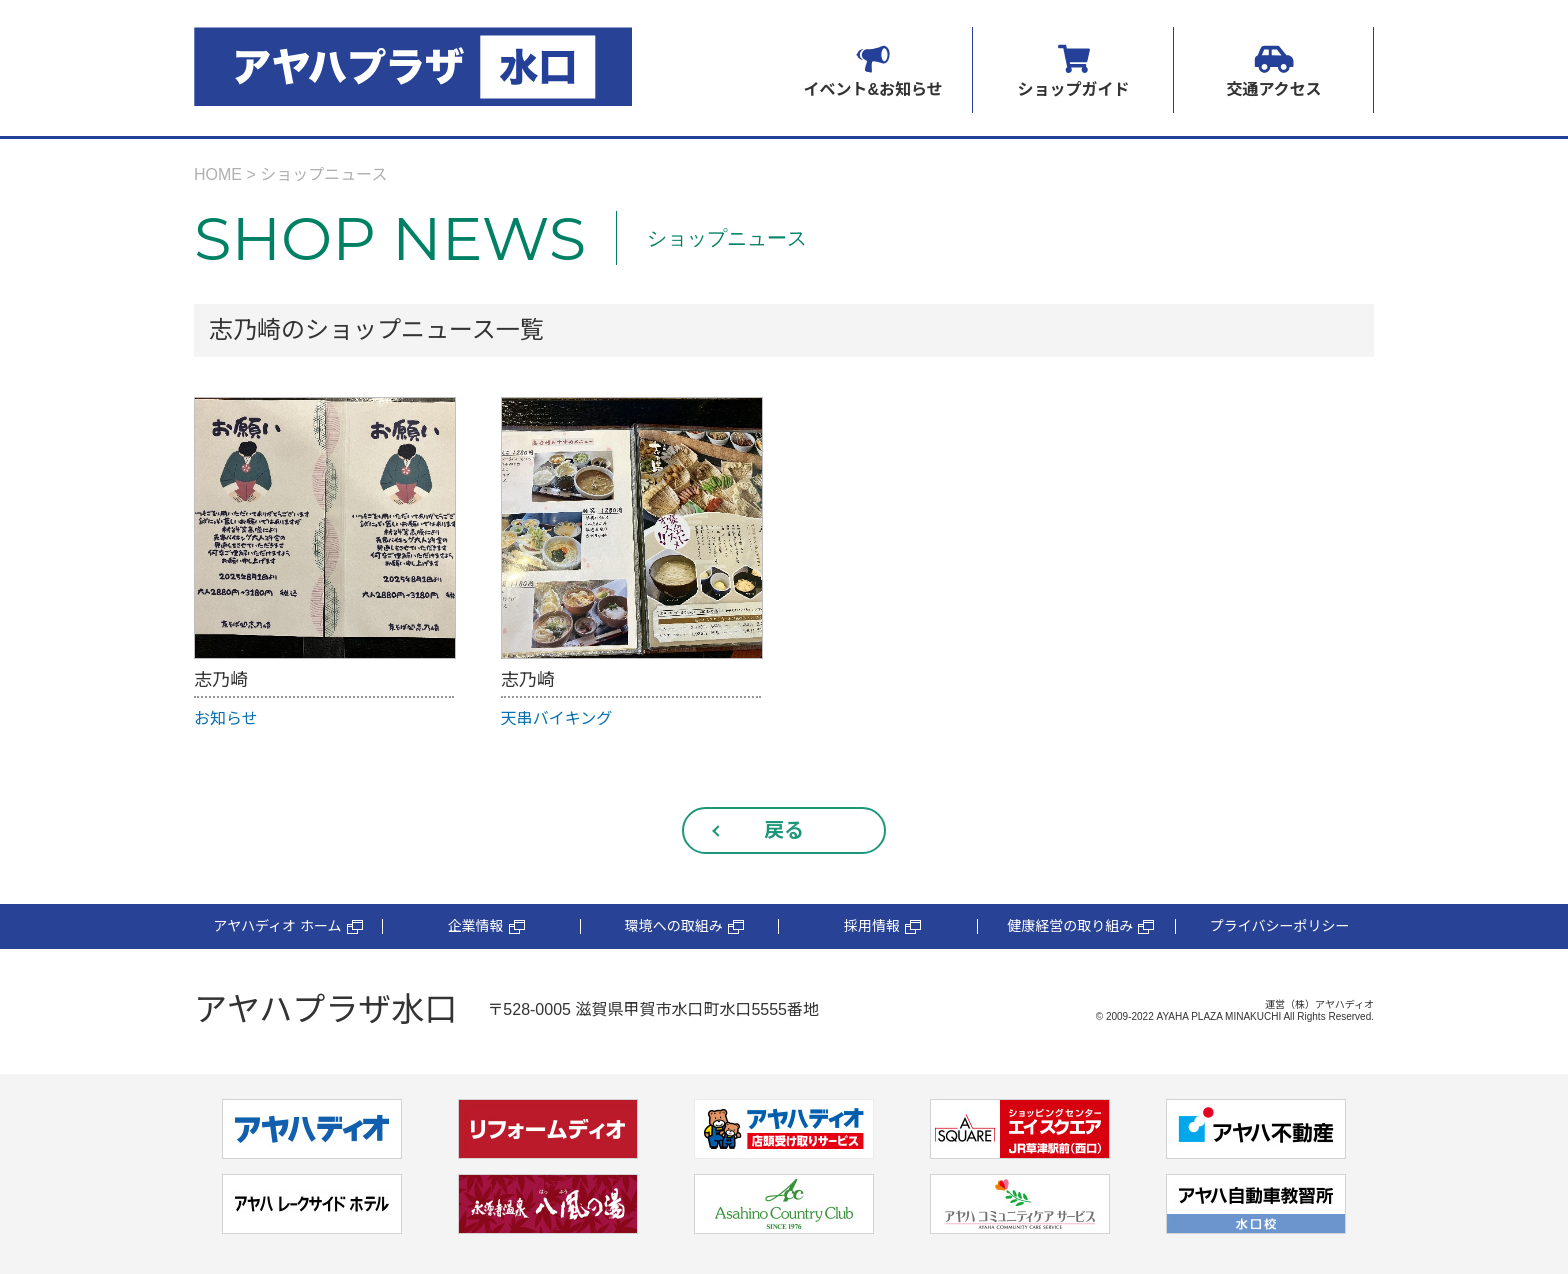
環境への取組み (684, 926)
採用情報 (882, 926)
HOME (218, 174)
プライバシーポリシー (1280, 926)
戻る (784, 830)
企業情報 (486, 926)
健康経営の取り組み (1080, 926)
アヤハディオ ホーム (287, 926)
